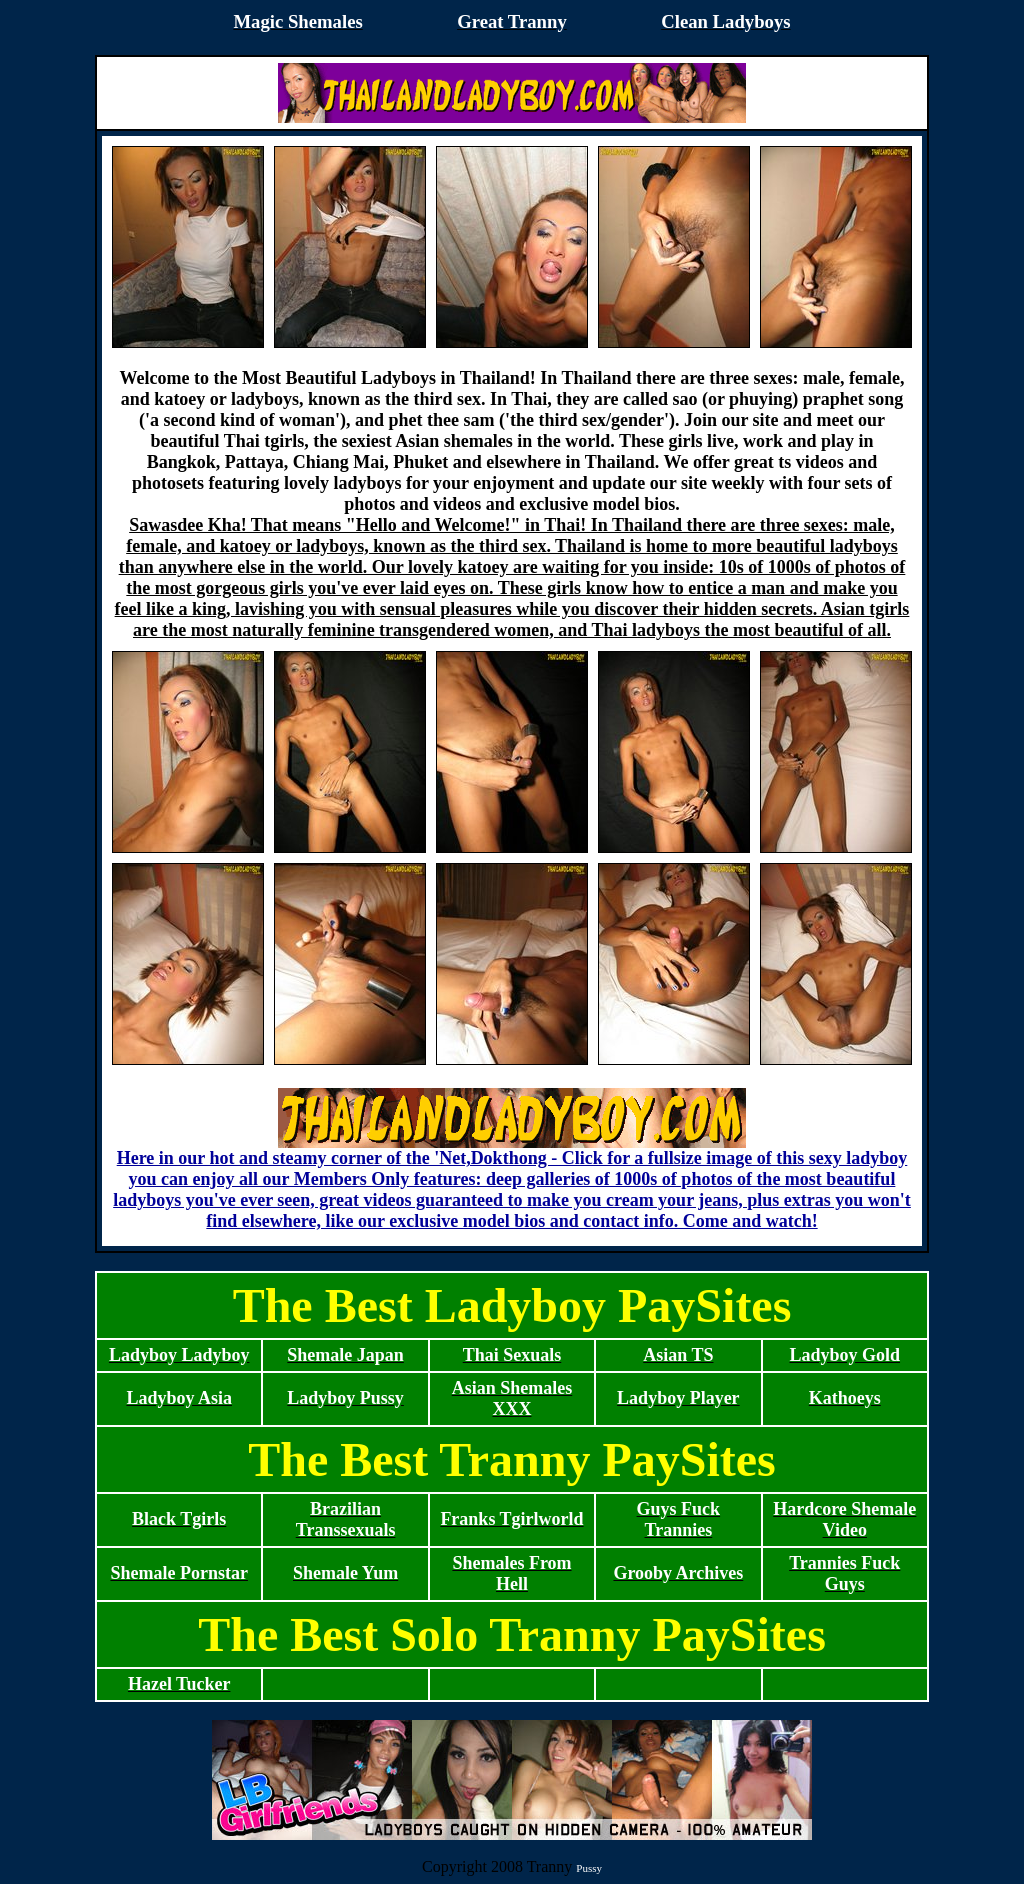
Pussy (589, 1868)
